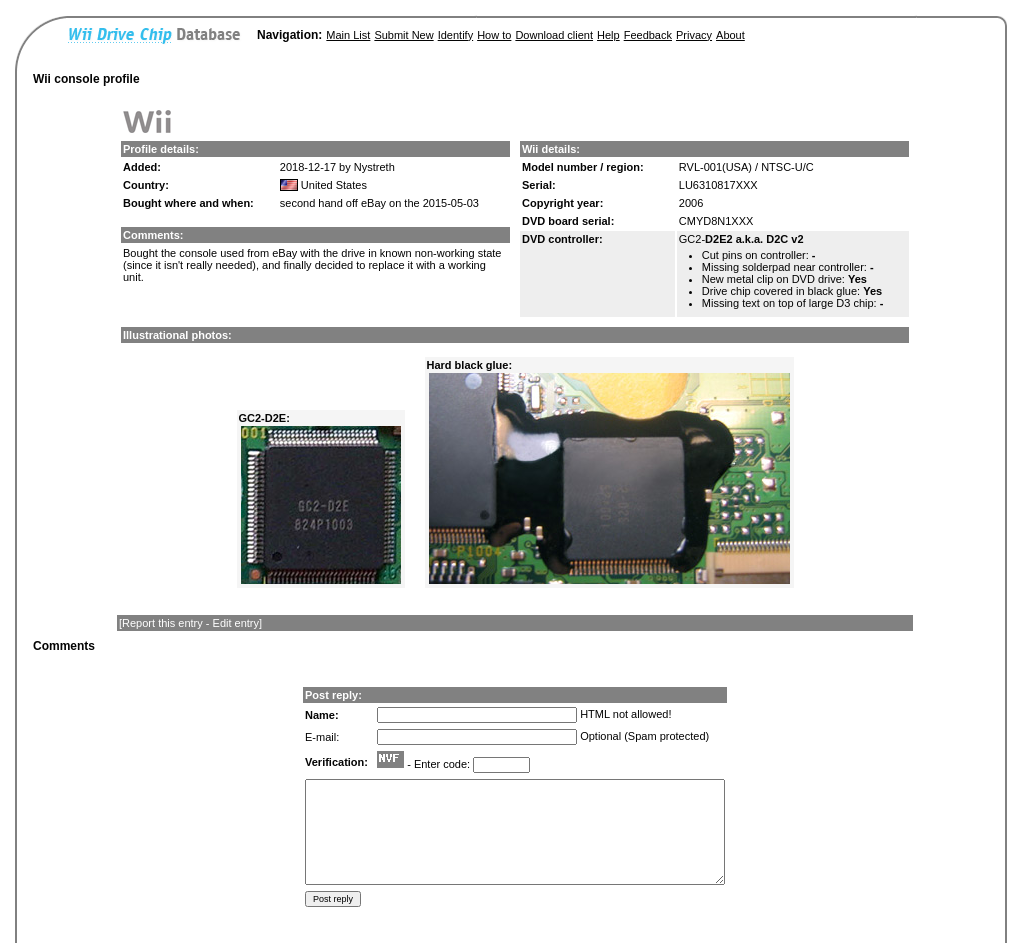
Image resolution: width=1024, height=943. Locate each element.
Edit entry (236, 623)
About (730, 35)
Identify (455, 35)
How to (494, 35)
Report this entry (162, 623)
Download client (554, 35)
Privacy (694, 35)
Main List (348, 35)
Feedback (648, 35)
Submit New (403, 35)
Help (608, 35)
